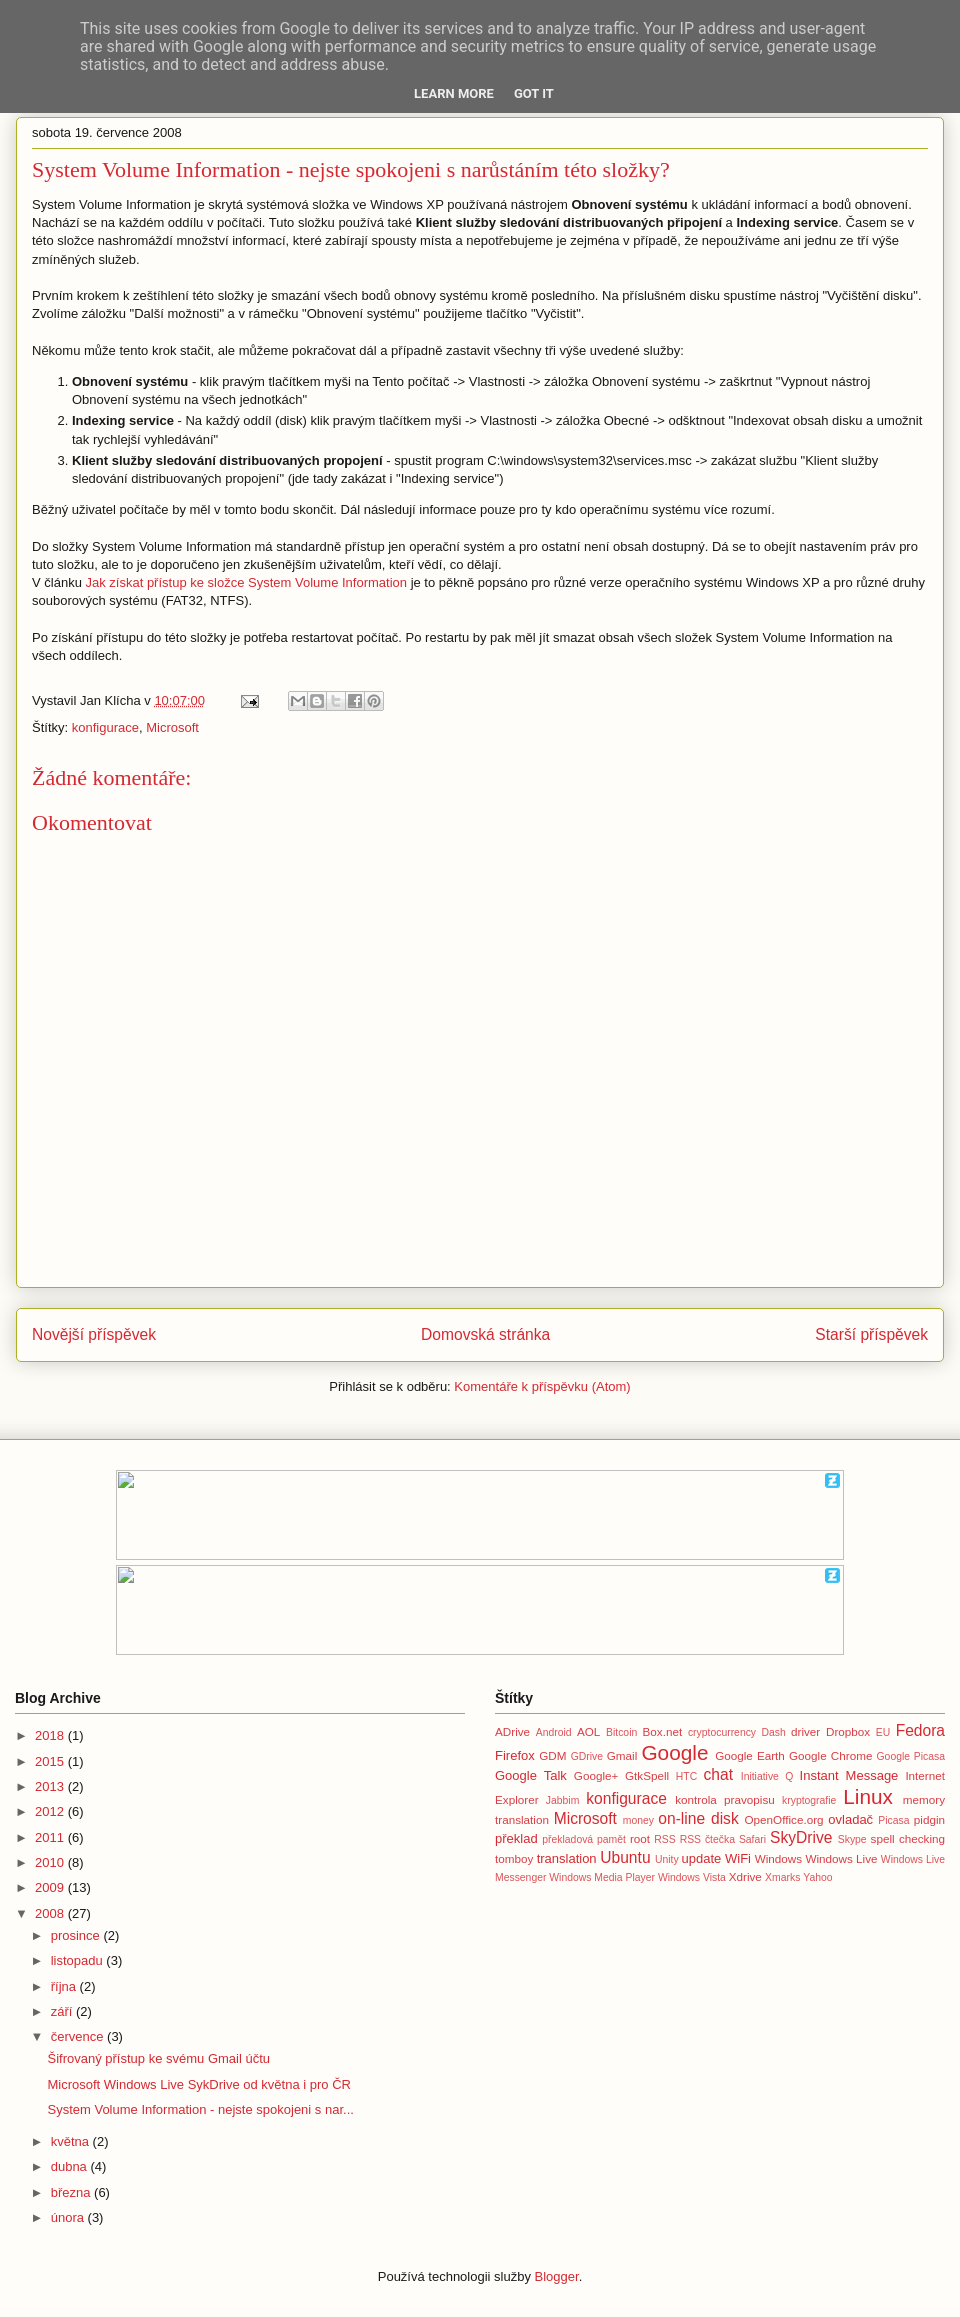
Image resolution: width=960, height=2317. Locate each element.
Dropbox (848, 1731)
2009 (51, 1887)
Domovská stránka (485, 1334)
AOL (588, 1731)
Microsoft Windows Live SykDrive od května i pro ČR (198, 2084)
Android (554, 1732)
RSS (664, 1839)
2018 (51, 1735)
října (65, 1986)
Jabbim (563, 1800)
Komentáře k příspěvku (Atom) (542, 1386)
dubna (71, 2166)
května (72, 2141)
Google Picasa (911, 1756)
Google (674, 1752)
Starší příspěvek (871, 1334)
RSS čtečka (707, 1839)
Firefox (515, 1755)
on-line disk (698, 1818)
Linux (868, 1796)
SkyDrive (801, 1837)
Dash (773, 1732)
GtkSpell (647, 1775)
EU (883, 1732)
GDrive (587, 1756)
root (640, 1838)
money (638, 1820)
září (63, 2011)
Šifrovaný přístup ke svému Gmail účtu (158, 2058)
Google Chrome (830, 1755)
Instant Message (849, 1775)
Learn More (454, 93)
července (79, 2036)
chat (718, 1774)
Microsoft (172, 727)
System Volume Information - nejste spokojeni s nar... (200, 2109)
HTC (686, 1776)
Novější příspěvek (94, 1334)
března (72, 2192)
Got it (534, 93)
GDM (552, 1755)
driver (805, 1731)
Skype (852, 1839)
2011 (51, 1837)
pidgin (929, 1819)
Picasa (893, 1820)
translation (567, 1858)
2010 (51, 1862)
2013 (51, 1786)
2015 (51, 1761)
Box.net (663, 1731)
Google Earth (750, 1755)
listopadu (79, 1960)
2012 (51, 1811)
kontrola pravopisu (725, 1799)
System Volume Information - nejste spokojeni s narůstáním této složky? (351, 169)
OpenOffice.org (784, 1819)
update (702, 1858)
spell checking (908, 1838)
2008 (51, 1913)
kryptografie (809, 1800)
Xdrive (745, 1876)
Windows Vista (692, 1877)
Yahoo (817, 1877)
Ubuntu (625, 1857)
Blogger (557, 2276)
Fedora (920, 1730)
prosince (77, 1935)
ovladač (850, 1819)
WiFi (738, 1858)
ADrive (512, 1731)
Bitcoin (621, 1732)
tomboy (514, 1858)
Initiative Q (767, 1776)
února (69, 2217)
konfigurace (105, 727)
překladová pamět (584, 1839)
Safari (752, 1839)
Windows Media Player (602, 1877)
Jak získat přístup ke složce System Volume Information (246, 582)
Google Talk (531, 1775)
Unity (667, 1859)
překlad (516, 1838)
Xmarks (782, 1877)
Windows (778, 1858)
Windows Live (841, 1858)
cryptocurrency (722, 1732)
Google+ (596, 1775)
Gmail (622, 1755)
